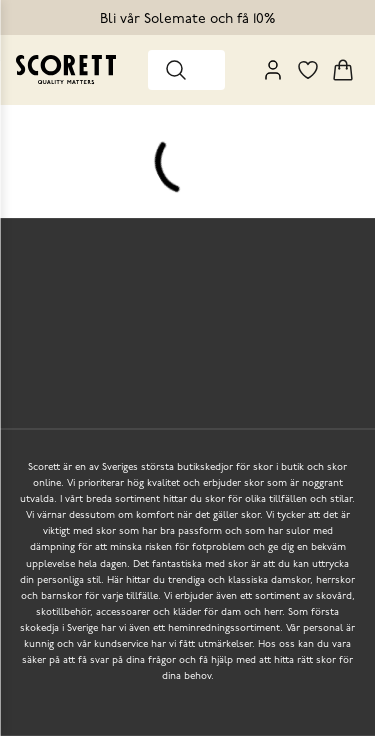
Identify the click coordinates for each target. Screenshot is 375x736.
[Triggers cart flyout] (343, 70)
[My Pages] (273, 70)
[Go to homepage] (66, 69)
